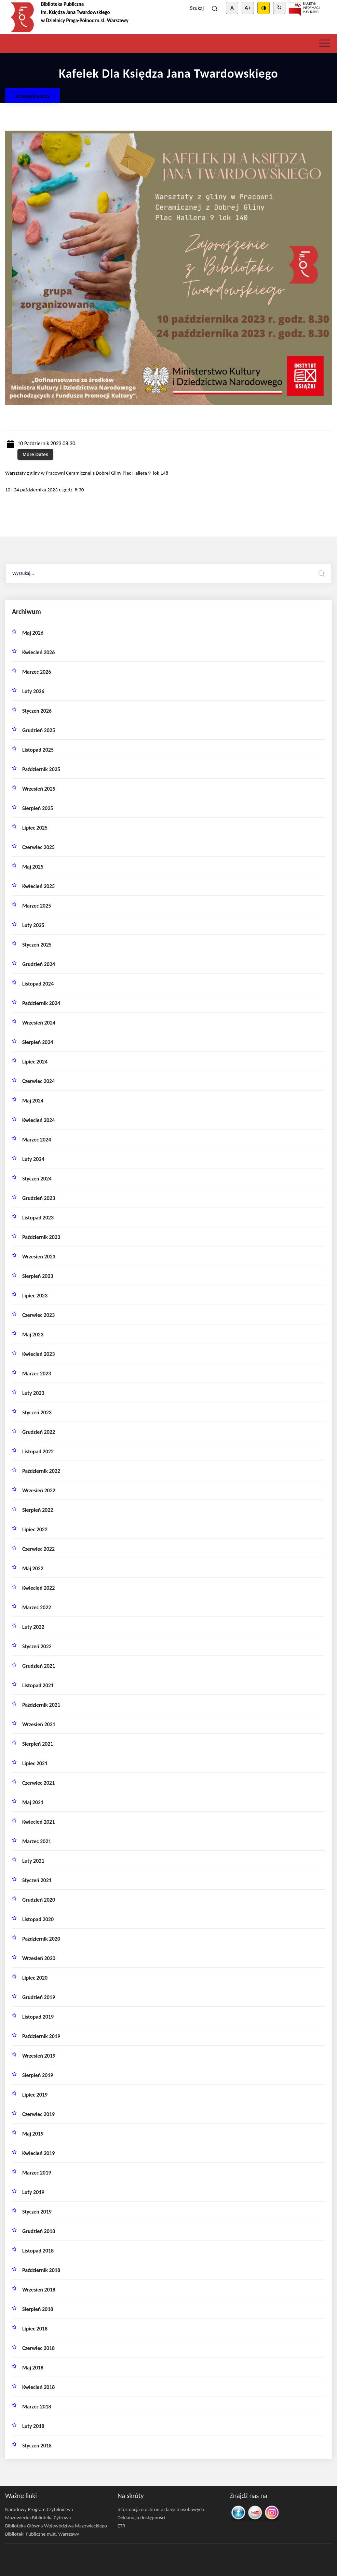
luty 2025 (33, 925)
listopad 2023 (38, 1217)
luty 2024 (33, 1159)
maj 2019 (32, 2133)
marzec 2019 (36, 2172)
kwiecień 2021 (38, 1822)
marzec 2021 (36, 1841)
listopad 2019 (38, 2016)
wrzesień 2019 (38, 2055)
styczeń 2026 (37, 711)
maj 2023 (32, 1334)
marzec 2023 (36, 1373)
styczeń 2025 (37, 944)
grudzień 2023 (38, 1198)
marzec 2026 (36, 672)
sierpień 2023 (37, 1276)
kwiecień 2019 (38, 2153)
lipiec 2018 (35, 2328)
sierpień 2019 (37, 2075)
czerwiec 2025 (38, 847)
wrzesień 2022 (38, 1490)
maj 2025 (32, 866)
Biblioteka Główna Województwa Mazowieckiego (56, 2526)
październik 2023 (41, 1237)
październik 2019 (41, 2036)
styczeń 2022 (37, 1646)
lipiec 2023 (35, 1295)
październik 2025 (41, 769)
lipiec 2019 (35, 2094)
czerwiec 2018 (38, 2348)
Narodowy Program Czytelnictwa (39, 2509)
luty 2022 (33, 1627)
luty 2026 (33, 691)
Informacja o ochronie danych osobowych (161, 2509)
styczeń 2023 (37, 1412)
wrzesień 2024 (38, 1022)
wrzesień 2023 (38, 1256)
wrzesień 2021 (38, 1724)
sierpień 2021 (37, 1744)
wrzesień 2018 (38, 2289)
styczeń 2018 (37, 2445)
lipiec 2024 (35, 1061)
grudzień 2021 (38, 1666)
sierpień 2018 (37, 2309)
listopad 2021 (38, 1685)
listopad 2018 (38, 2250)
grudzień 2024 (38, 964)
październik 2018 (41, 2270)
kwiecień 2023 (38, 1354)
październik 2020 (41, 1939)
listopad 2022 (38, 1451)
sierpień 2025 (37, 808)
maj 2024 (32, 1100)
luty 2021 (33, 1861)
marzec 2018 (36, 2406)
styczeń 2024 (37, 1178)
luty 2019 (33, 2192)
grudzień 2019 (38, 1997)
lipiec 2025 (35, 827)
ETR (121, 2526)
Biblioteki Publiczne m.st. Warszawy (42, 2534)
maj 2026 (32, 633)
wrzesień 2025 (38, 788)
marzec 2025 (36, 905)
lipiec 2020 (35, 1977)
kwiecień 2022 (38, 1588)
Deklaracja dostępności (141, 2517)
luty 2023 (33, 1393)
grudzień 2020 (38, 1900)
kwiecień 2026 (38, 652)
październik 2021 (41, 1705)
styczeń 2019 (37, 2211)
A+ (248, 7)
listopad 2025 (38, 750)
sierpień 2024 (37, 1042)
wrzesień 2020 (38, 1958)
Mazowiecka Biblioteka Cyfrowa (38, 2517)
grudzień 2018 (38, 2231)
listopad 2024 (38, 983)
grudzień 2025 (38, 730)
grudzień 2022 (38, 1432)
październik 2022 (41, 1471)
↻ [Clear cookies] (279, 7)
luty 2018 (33, 2426)
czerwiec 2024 (38, 1081)
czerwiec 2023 (38, 1315)
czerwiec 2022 (38, 1549)
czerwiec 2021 (38, 1783)
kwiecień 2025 (38, 886)
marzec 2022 (36, 1607)
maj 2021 (32, 1802)
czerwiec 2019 (38, 2114)
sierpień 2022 (37, 1510)
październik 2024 (41, 1003)
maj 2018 (32, 2367)
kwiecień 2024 (38, 1120)
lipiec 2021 (35, 1763)
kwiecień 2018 (38, 2387)
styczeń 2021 (37, 1880)
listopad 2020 (38, 1919)
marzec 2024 (36, 1139)
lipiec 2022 (35, 1529)
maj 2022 (32, 1568)
